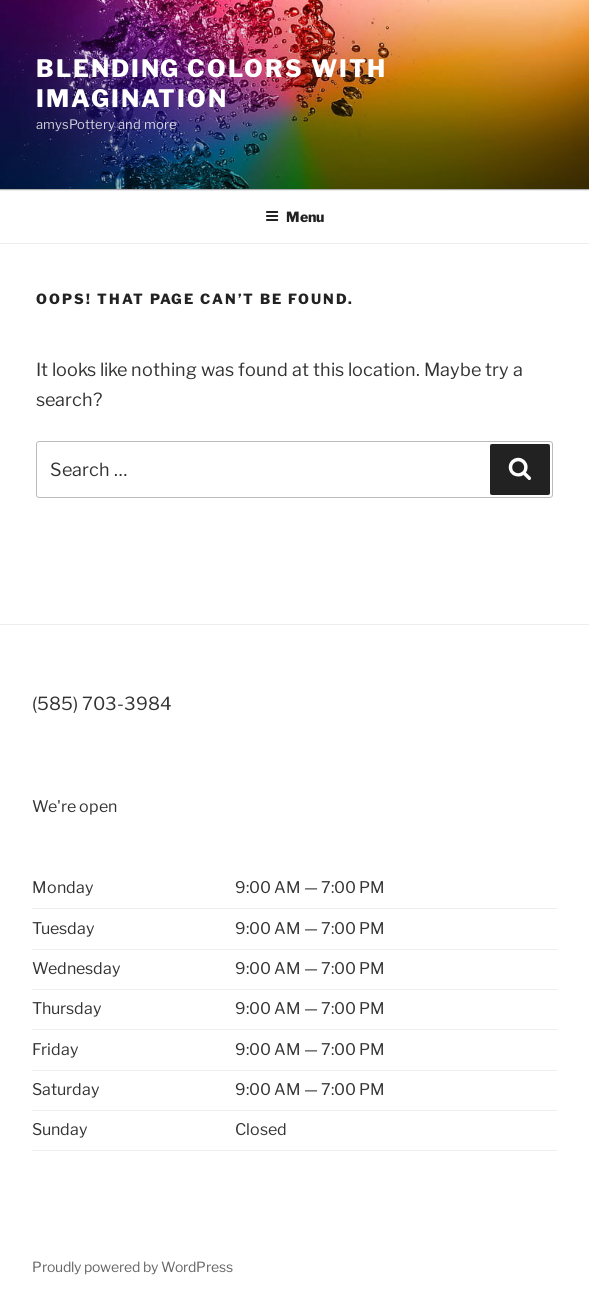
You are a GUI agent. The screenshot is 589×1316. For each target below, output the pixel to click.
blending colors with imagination (211, 83)
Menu (294, 216)
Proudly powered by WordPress (132, 1266)
